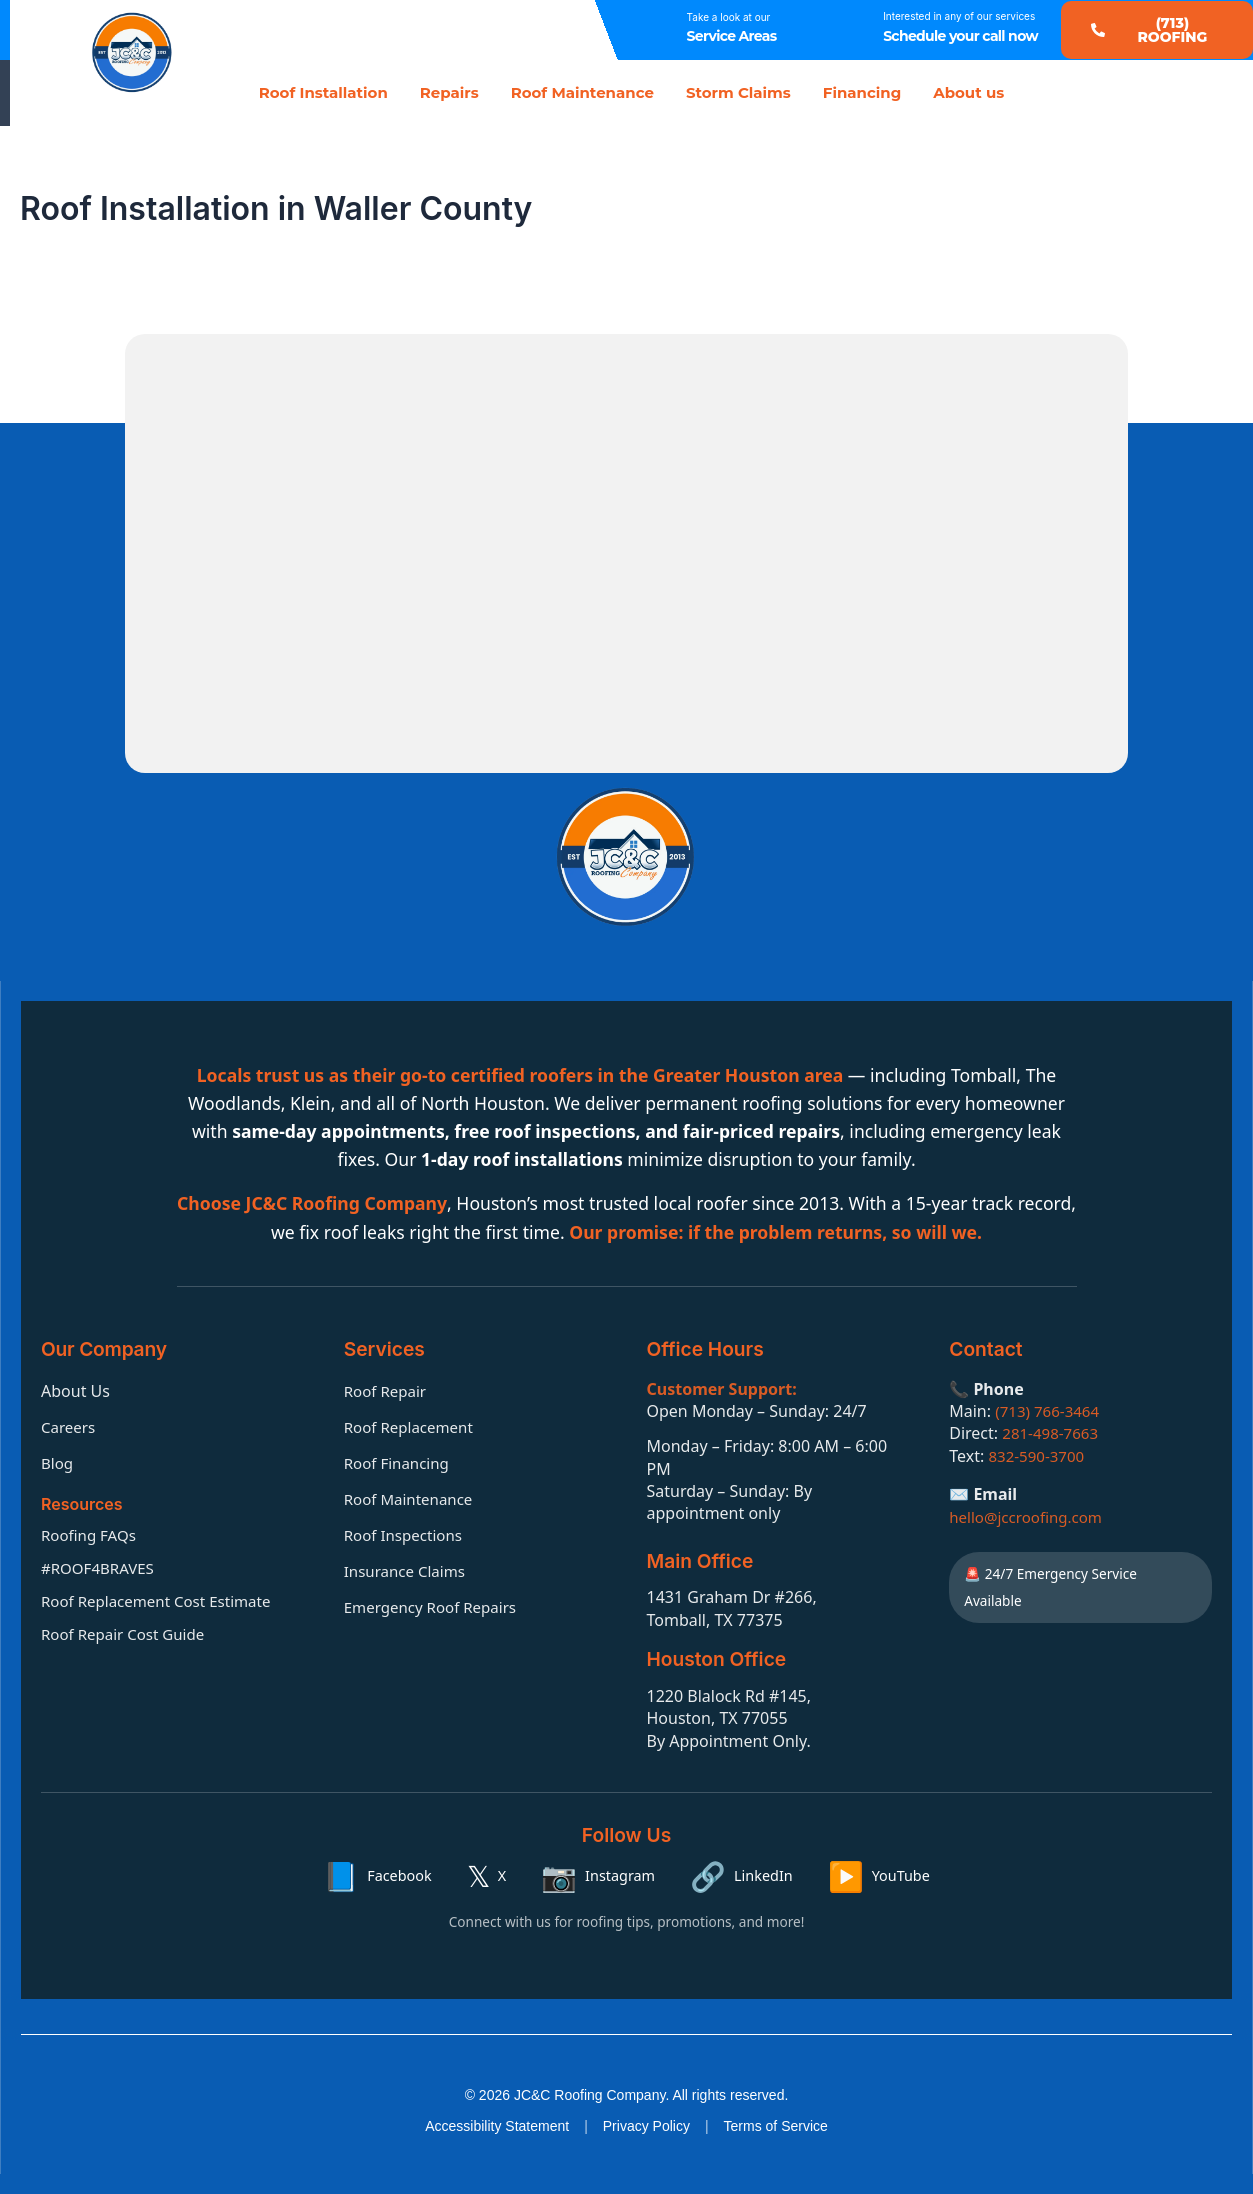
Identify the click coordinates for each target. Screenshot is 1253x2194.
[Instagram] (598, 1875)
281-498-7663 (1053, 1432)
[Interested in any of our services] (848, 30)
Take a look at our (729, 17)
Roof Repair (388, 1389)
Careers (70, 1425)
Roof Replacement (412, 1425)
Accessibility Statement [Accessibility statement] (497, 2126)
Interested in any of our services (959, 16)
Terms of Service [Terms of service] (776, 2126)
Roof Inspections (407, 1533)
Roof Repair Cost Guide (128, 1632)
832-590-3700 (1039, 1454)
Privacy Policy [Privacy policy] (646, 2126)
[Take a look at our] (652, 30)
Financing (862, 92)
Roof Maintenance (582, 92)
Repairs (449, 92)
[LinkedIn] (741, 1875)
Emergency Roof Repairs (435, 1605)
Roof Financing (400, 1461)
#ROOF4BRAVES (101, 1566)
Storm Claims (738, 92)
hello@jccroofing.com (1030, 1515)
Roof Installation (323, 92)
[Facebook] (377, 1875)
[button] (1157, 30)
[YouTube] (879, 1875)
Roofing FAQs (91, 1534)
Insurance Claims (408, 1569)
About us (968, 92)
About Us (75, 1389)
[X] (486, 1875)
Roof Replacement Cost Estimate (163, 1599)
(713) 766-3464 (1050, 1409)
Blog (58, 1461)
